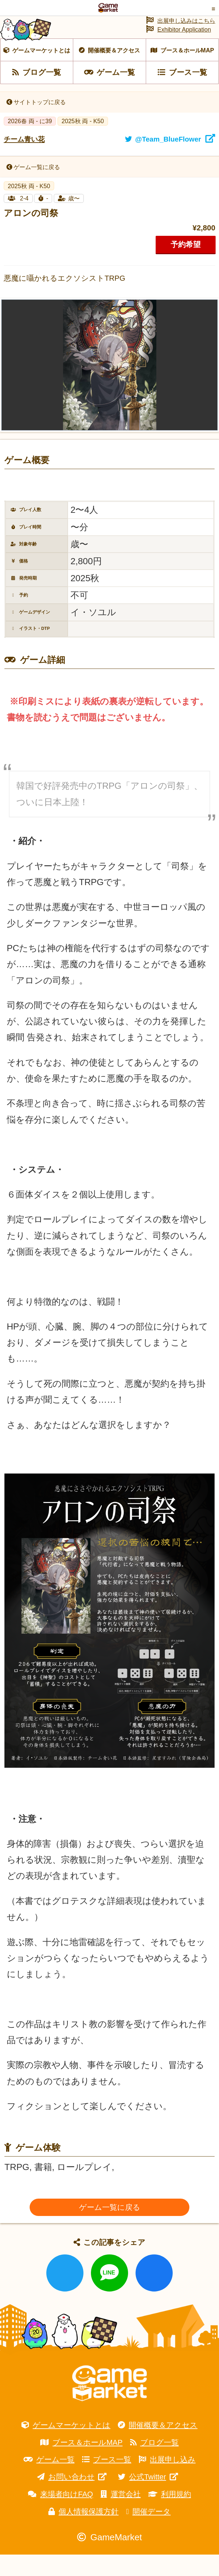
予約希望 (186, 266)
